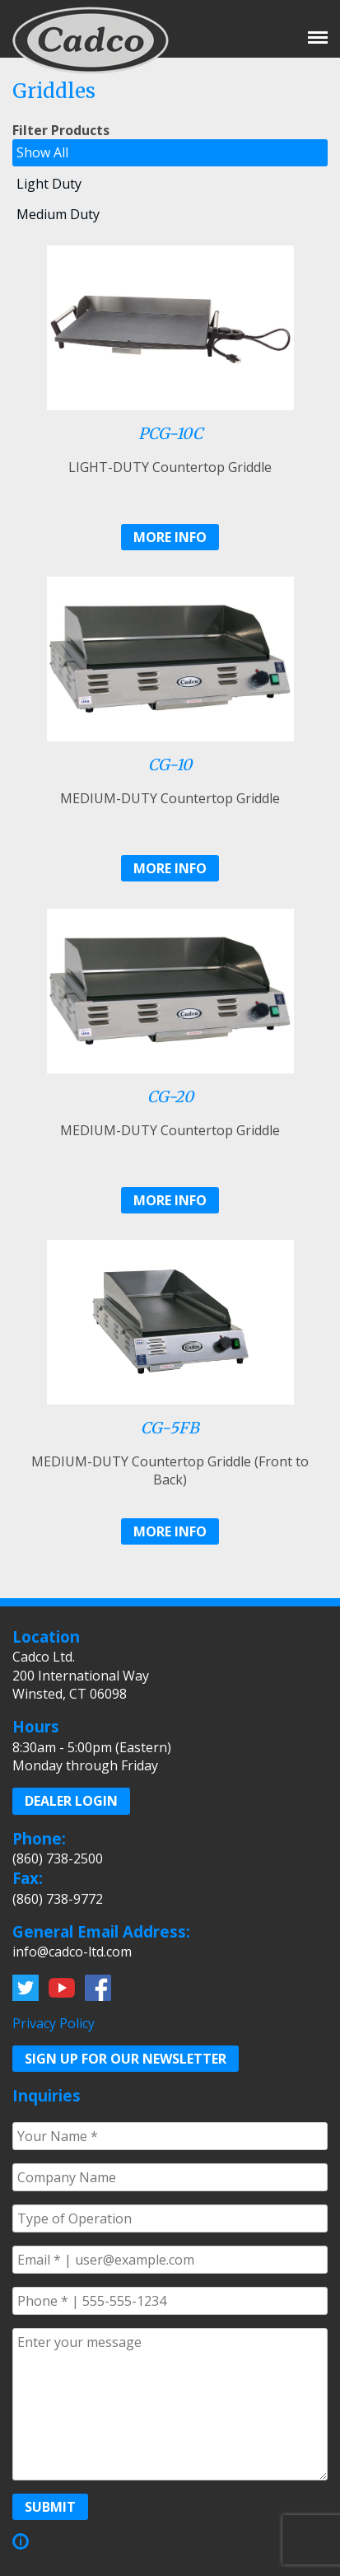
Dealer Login (71, 1801)
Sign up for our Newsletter (125, 2059)
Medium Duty (58, 214)
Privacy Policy (53, 2023)
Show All (42, 152)
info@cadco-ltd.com (72, 1952)
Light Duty (49, 184)
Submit (50, 2507)
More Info (170, 537)
